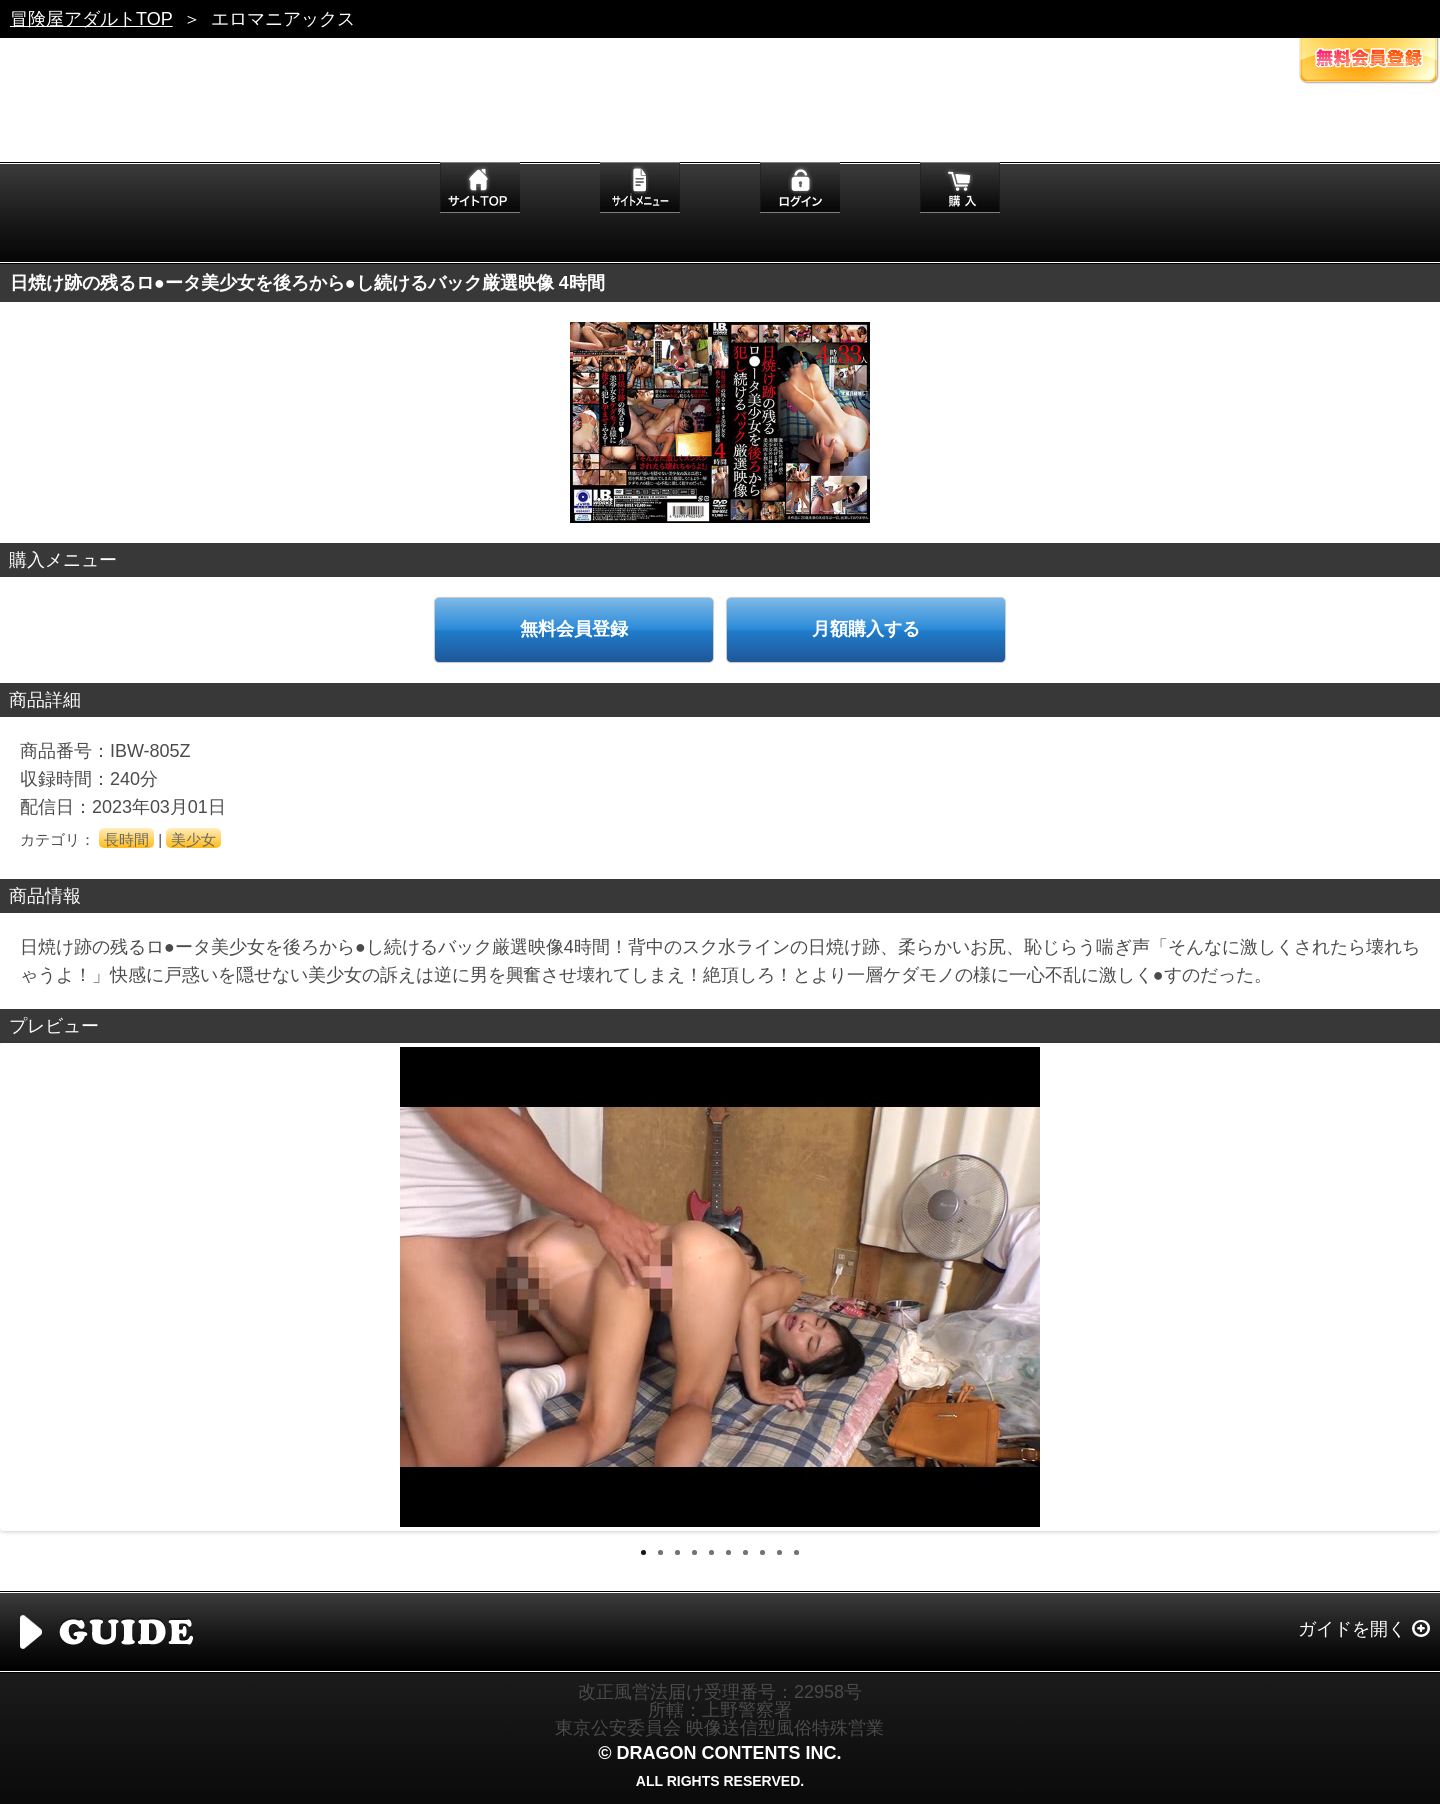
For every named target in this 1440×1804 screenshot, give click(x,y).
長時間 (126, 839)
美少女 (193, 839)
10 (796, 1552)
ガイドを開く (1352, 1629)
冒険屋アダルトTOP (91, 19)
